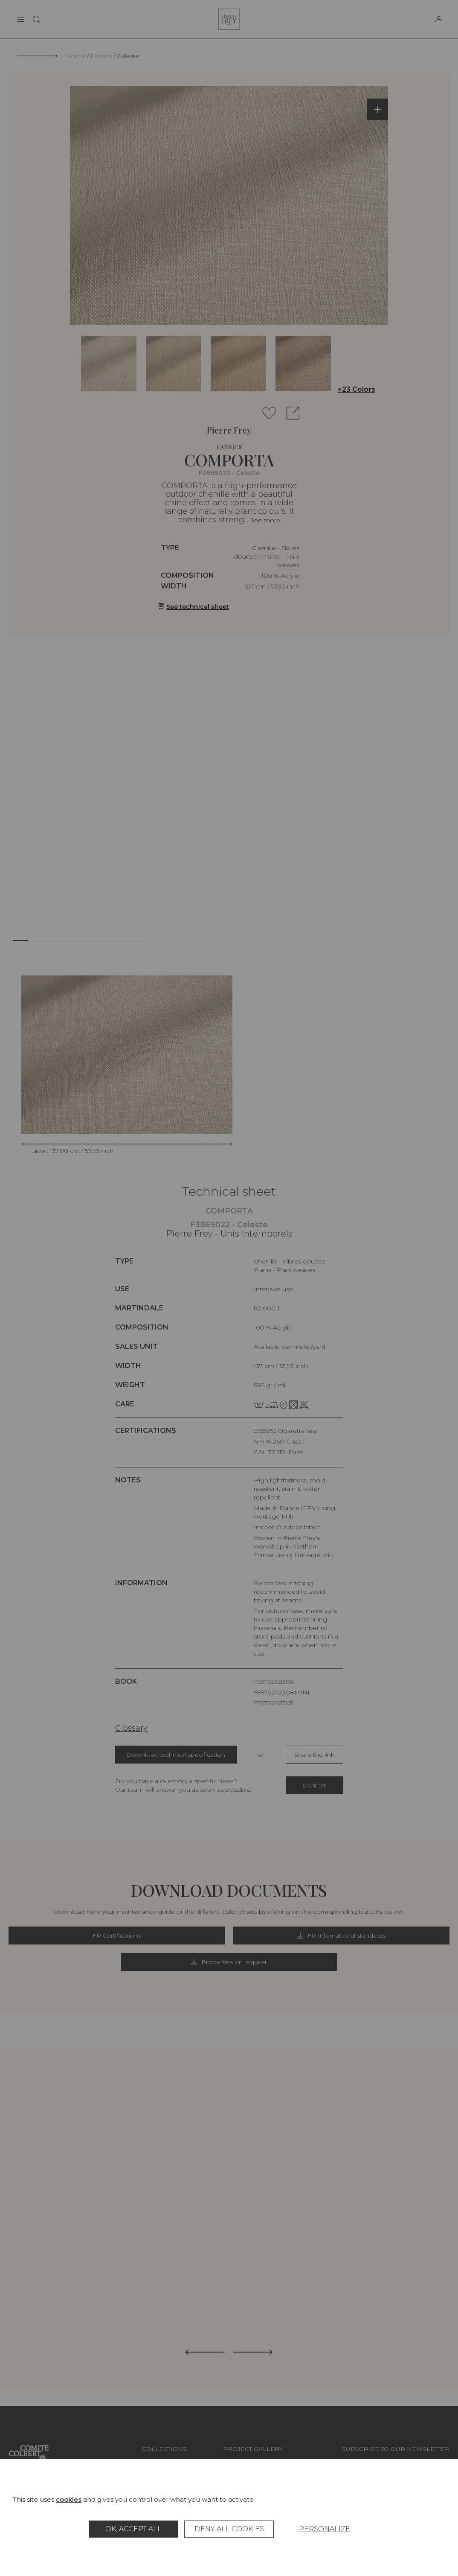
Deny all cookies (229, 2529)
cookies (68, 2499)
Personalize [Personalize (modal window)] (324, 2529)
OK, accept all (133, 2529)
